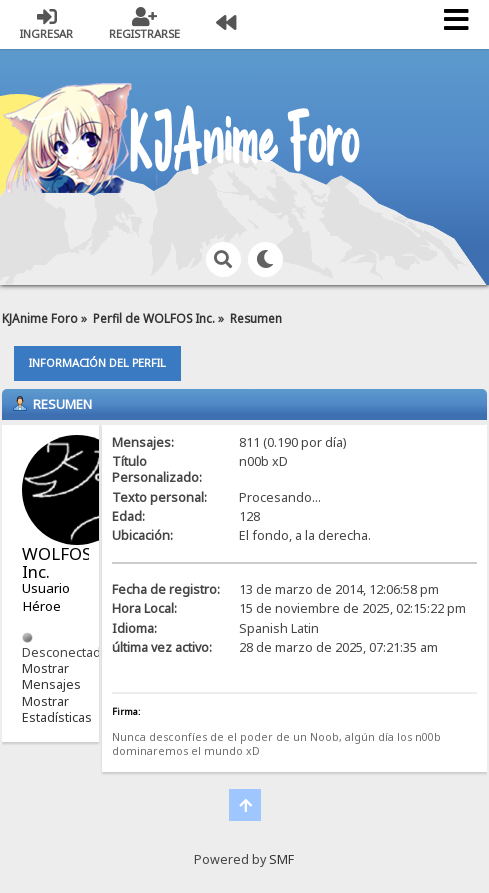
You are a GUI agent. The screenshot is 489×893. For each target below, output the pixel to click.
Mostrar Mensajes (51, 676)
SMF (281, 859)
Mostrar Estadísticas (57, 709)
